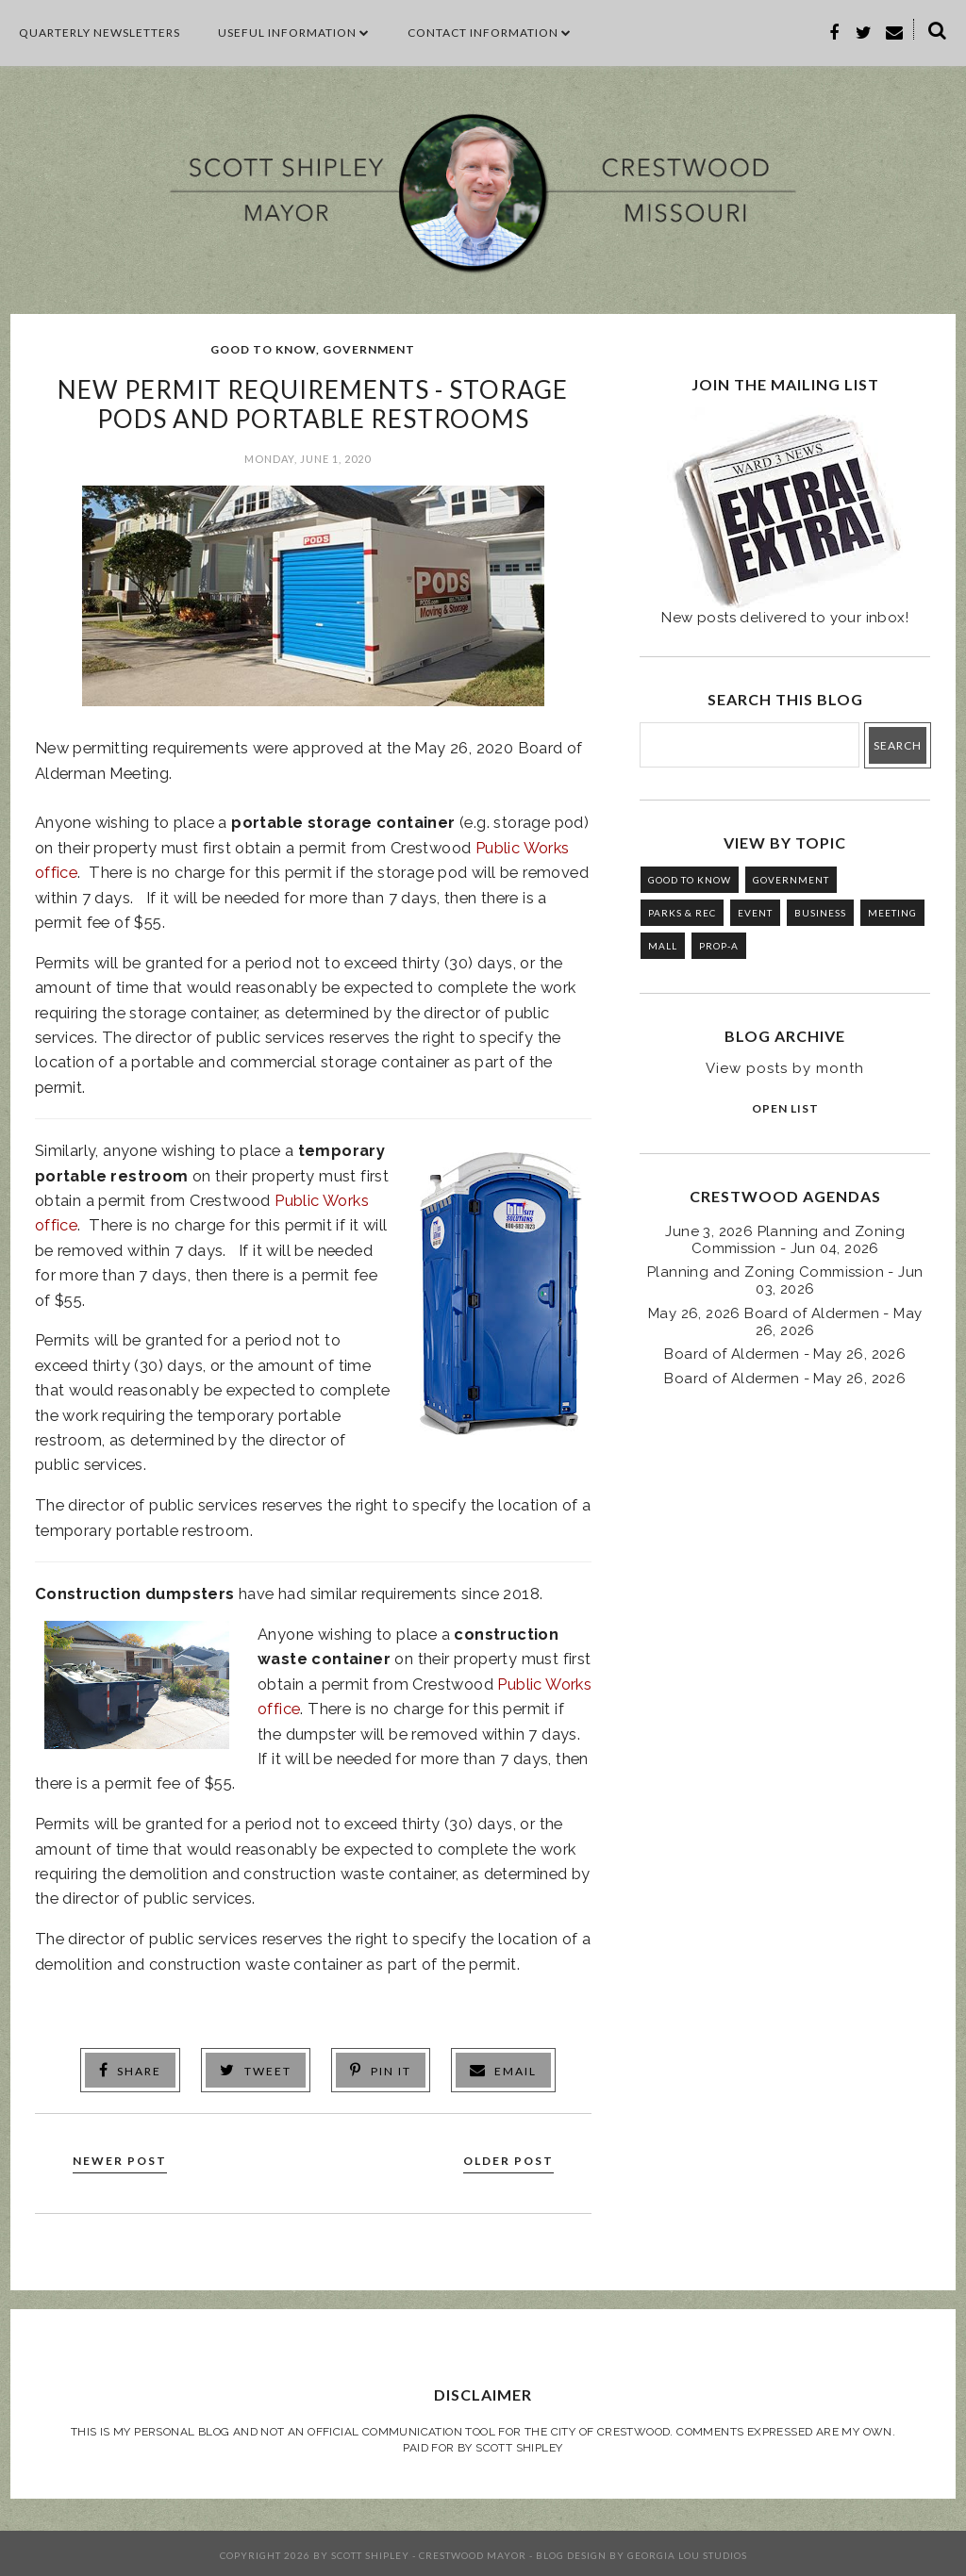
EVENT (755, 912)
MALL (662, 945)
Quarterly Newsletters (99, 32)
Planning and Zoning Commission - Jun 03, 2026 (785, 1280)
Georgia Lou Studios (687, 2551)
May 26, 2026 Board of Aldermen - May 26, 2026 (785, 1322)
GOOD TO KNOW (263, 349)
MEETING (892, 912)
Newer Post (127, 2158)
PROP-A (719, 945)
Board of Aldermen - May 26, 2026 (785, 1354)
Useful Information (294, 32)
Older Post (501, 2158)
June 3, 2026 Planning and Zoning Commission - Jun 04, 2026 (785, 1240)
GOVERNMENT (369, 349)
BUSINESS (820, 912)
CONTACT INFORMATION (490, 32)
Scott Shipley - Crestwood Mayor (428, 2551)
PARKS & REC (682, 912)
